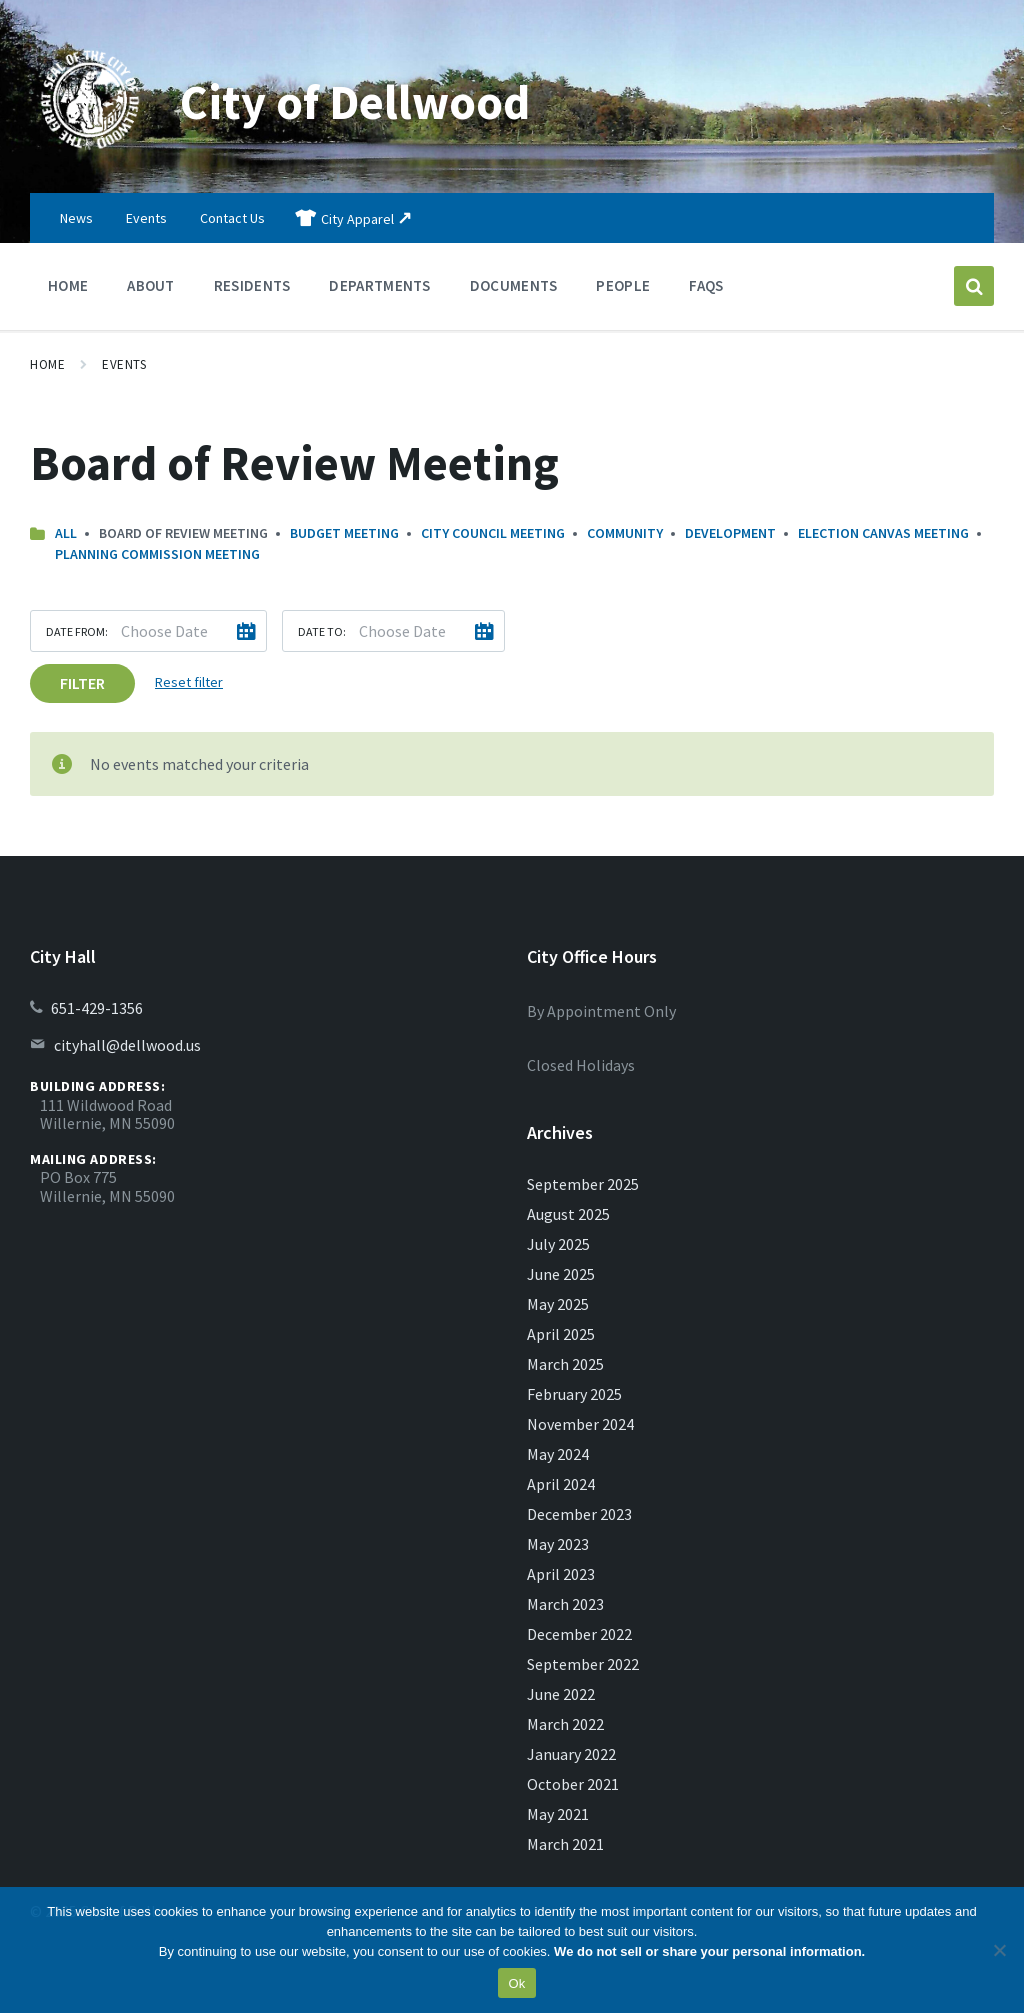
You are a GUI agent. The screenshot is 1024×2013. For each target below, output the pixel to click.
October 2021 (573, 1784)
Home (47, 364)
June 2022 (561, 1694)
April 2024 (561, 1484)
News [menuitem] (76, 218)
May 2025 (558, 1304)
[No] (999, 1950)
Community (625, 533)
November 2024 (580, 1424)
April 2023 (561, 1574)
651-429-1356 (97, 1008)
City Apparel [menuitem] (357, 219)
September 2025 (583, 1184)
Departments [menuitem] (379, 285)
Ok (516, 1983)
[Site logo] (90, 154)
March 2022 (565, 1724)
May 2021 (558, 1814)
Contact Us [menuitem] (232, 218)
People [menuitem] (623, 285)
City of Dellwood (355, 102)
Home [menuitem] (68, 285)
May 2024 (558, 1454)
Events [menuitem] (146, 218)
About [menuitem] (151, 285)
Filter (82, 683)
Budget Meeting (344, 533)
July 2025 (558, 1244)
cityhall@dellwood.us (127, 1045)
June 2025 (561, 1274)
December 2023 (579, 1514)
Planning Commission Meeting (157, 554)
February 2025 (574, 1394)
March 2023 (565, 1604)
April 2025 (561, 1334)
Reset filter (189, 682)
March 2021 (565, 1844)
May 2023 (558, 1544)
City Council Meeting (493, 533)
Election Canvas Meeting (883, 533)
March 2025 (565, 1364)
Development (730, 533)
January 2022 (571, 1754)
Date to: (322, 631)
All (66, 533)
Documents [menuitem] (514, 285)
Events (124, 364)
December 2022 (579, 1634)
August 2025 (568, 1214)
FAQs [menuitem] (706, 285)
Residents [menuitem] (252, 285)
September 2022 (583, 1664)
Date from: (77, 631)
